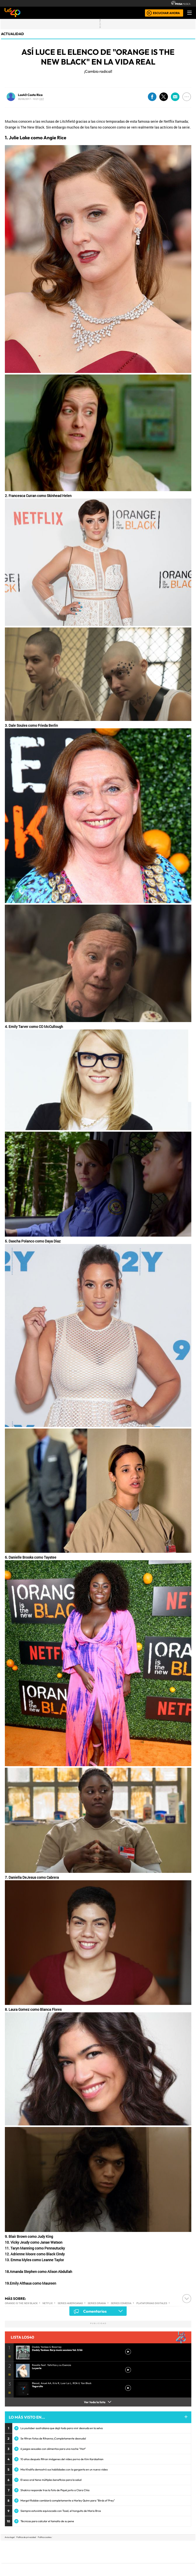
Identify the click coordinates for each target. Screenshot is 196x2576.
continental (121, 2551)
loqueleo (138, 2562)
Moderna (70, 2562)
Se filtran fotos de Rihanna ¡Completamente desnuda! (53, 2438)
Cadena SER (129, 2545)
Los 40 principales (72, 2545)
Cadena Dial (155, 2551)
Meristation (157, 2562)
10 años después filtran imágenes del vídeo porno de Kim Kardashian (61, 2459)
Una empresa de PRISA (19, 2549)
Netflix (47, 2303)
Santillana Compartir (111, 2545)
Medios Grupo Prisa (19, 2558)
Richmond (51, 2562)
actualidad (12, 34)
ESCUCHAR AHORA (166, 12)
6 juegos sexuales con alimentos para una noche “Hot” (53, 2449)
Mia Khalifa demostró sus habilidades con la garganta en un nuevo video (64, 2469)
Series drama (97, 2303)
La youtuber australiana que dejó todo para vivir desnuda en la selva (61, 2428)
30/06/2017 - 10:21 (31, 99)
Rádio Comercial (174, 2562)
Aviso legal (9, 2537)
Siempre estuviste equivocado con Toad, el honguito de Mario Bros (60, 2511)
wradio (91, 2551)
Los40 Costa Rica (30, 95)
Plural (88, 2562)
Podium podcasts (51, 2556)
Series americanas (70, 2303)
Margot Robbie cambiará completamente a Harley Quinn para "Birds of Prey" (67, 2500)
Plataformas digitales (151, 2303)
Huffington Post (58, 2551)
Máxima (131, 2551)
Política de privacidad (26, 2537)
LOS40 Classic (143, 2551)
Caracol (168, 2545)
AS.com (141, 2545)
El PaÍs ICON (105, 2562)
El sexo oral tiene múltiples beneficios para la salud (50, 2480)
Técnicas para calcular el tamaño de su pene (47, 2521)
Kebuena (169, 2551)
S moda (121, 2562)
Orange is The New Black (21, 2303)
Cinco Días (106, 2551)
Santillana (90, 2545)
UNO (80, 2551)
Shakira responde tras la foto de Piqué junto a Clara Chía (54, 2490)
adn (154, 2545)
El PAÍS (53, 2545)
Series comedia (121, 2303)
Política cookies (45, 2537)
